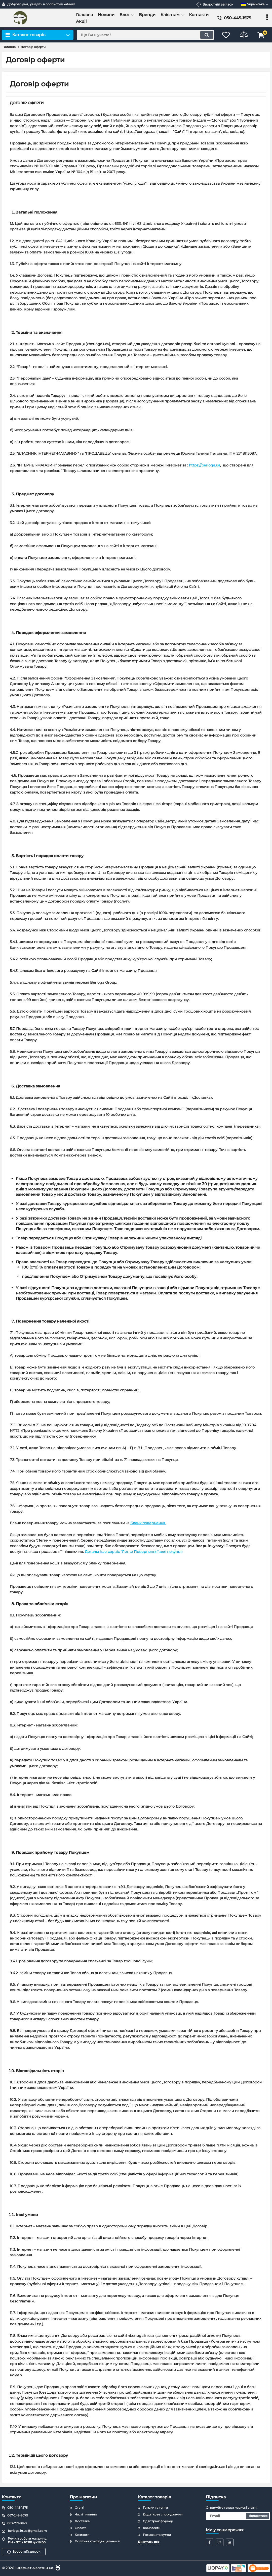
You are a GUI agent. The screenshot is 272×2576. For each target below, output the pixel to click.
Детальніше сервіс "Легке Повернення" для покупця (133, 1551)
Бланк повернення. (148, 1523)
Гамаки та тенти (155, 2507)
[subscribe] (238, 2516)
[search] (145, 35)
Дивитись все (149, 2542)
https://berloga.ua (204, 465)
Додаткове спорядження (162, 2514)
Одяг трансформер (158, 2521)
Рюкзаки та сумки (157, 2535)
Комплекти (151, 2528)
